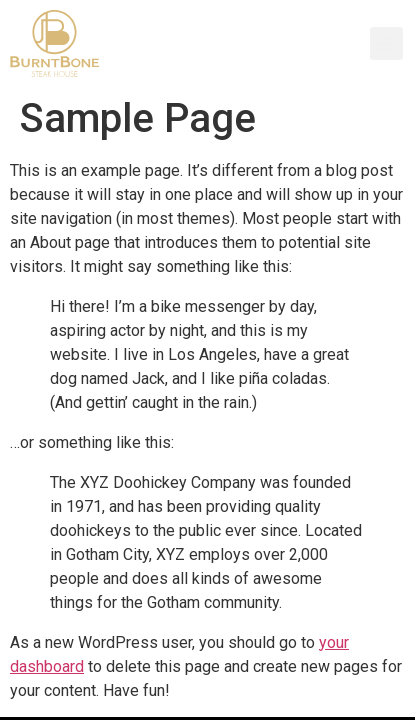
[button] (386, 43)
